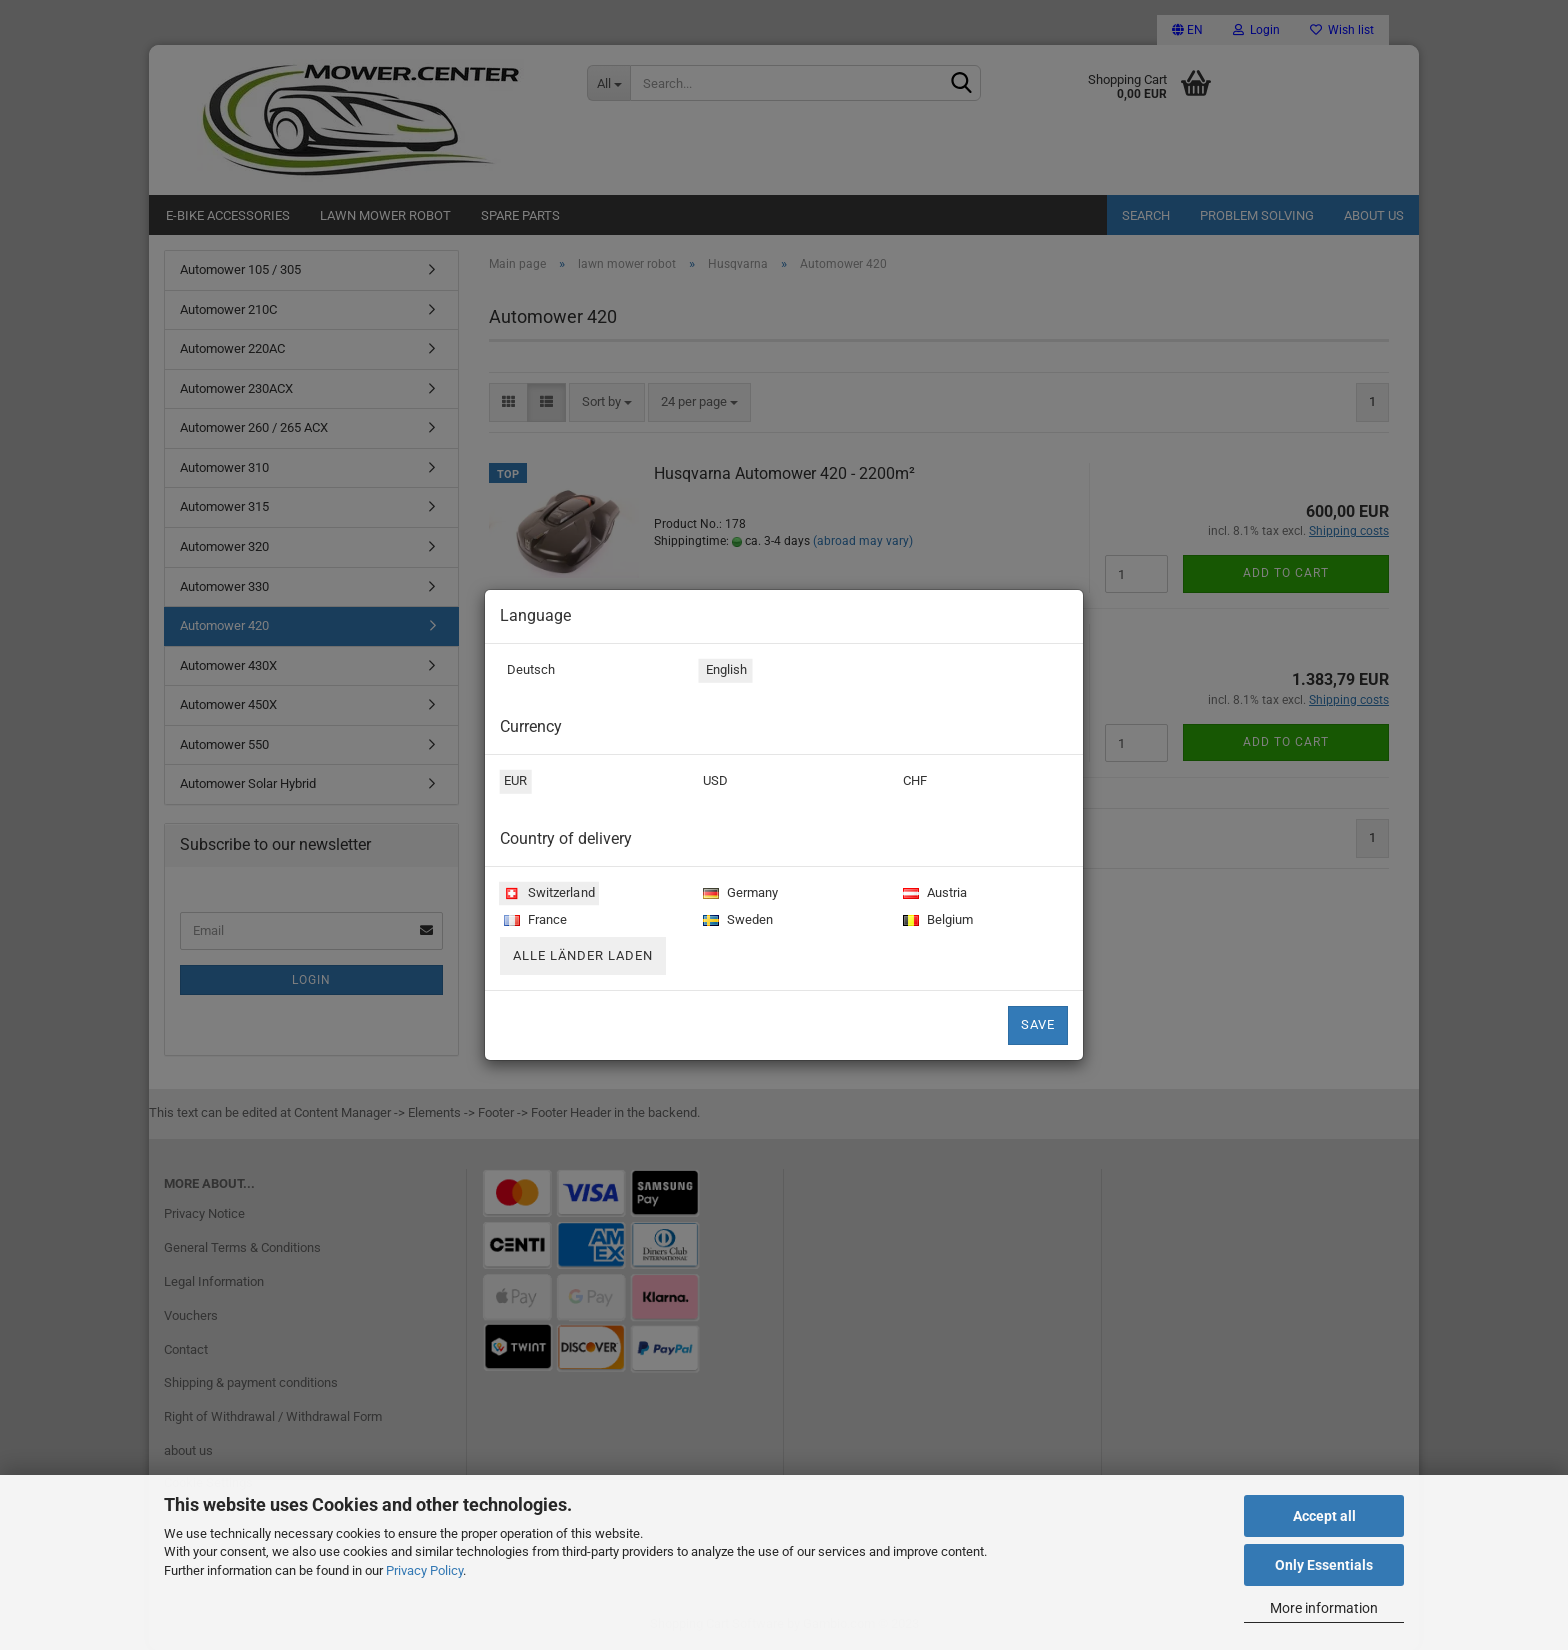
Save (1038, 1024)
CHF (913, 783)
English (723, 672)
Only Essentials (1324, 1565)
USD (713, 783)
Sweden (736, 921)
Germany (738, 894)
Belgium (936, 921)
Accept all (1324, 1516)
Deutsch (527, 672)
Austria (933, 894)
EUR (514, 783)
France (533, 921)
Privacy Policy (424, 1570)
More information (1324, 1608)
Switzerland (547, 894)
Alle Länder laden (583, 955)
